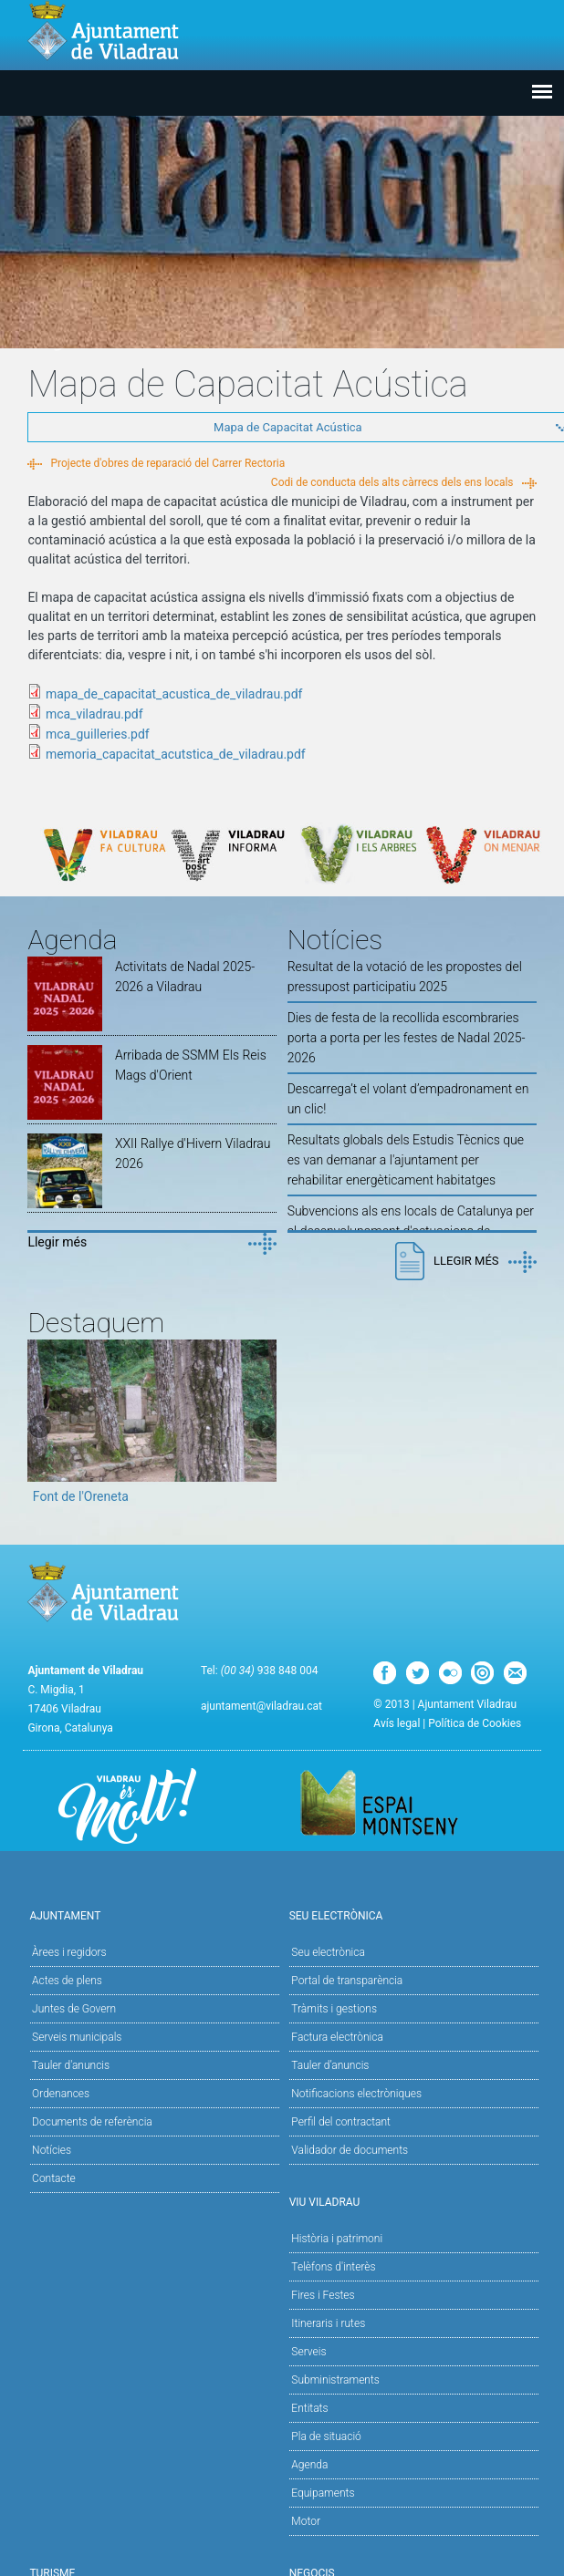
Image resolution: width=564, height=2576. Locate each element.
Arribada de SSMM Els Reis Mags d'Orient (190, 1065)
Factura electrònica (336, 2037)
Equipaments (322, 2493)
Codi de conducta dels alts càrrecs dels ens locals (392, 482)
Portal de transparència (346, 1980)
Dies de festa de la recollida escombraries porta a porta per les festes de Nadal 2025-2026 (406, 1037)
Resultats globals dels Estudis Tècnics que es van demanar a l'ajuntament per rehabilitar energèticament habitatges (405, 1160)
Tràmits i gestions (334, 2008)
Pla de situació (326, 2436)
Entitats (309, 2408)
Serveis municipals (76, 2037)
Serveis (308, 2351)
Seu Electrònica (412, 1914)
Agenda (309, 2464)
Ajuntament (152, 1914)
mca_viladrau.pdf (94, 714)
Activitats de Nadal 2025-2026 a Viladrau (185, 976)
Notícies (51, 2150)
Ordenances (60, 2093)
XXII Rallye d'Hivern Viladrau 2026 (193, 1153)
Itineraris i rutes (328, 2323)
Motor (305, 2521)
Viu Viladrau (412, 2201)
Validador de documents (349, 2150)
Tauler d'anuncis (71, 2065)
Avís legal (396, 1723)
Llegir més (57, 1242)
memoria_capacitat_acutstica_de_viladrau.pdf (176, 754)
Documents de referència (92, 2122)
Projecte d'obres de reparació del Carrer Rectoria (167, 463)
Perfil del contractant (341, 2122)
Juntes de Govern (74, 2008)
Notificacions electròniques (356, 2093)
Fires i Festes (322, 2295)
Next (263, 1428)
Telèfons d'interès (333, 2266)
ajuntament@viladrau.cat (261, 1706)
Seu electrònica (328, 1952)
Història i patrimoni (336, 2238)
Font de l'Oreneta (81, 1496)
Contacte (54, 2178)
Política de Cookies (474, 1723)
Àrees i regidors (69, 1952)
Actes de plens (67, 1980)
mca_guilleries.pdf (98, 734)
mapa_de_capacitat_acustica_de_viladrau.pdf (174, 694)
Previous (41, 1428)
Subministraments (335, 2380)
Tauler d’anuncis (330, 2065)
